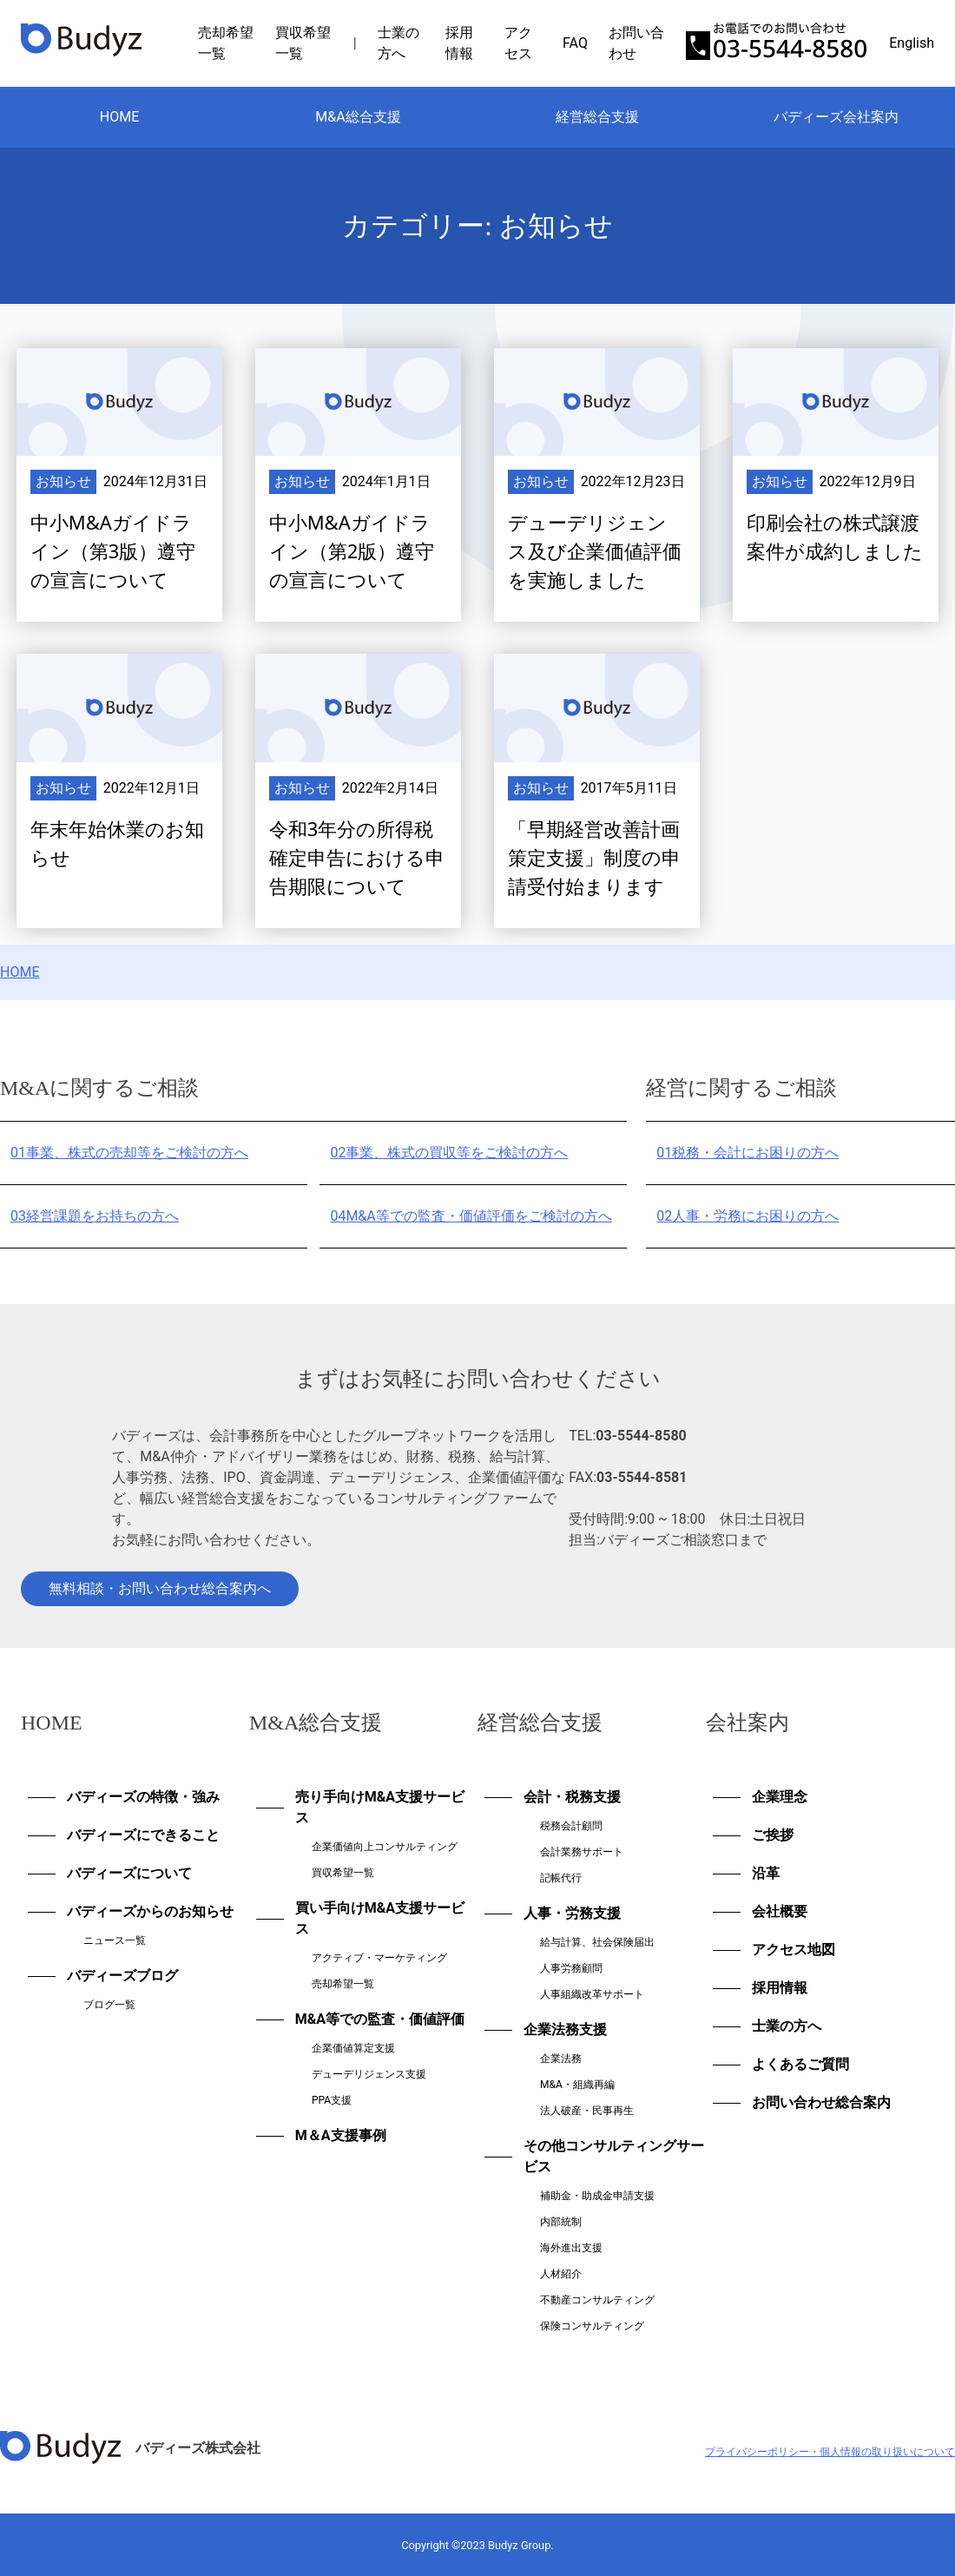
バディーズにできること (143, 1835)
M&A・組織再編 (577, 2085)
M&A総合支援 (357, 117)
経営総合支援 (597, 117)
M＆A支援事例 (340, 2135)
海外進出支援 (571, 2248)
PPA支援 (332, 2100)
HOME (119, 117)
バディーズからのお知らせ (150, 1911)
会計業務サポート (581, 1852)
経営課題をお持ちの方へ (94, 1216)
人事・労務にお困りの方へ (747, 1216)
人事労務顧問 (571, 1968)
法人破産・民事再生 (587, 2111)
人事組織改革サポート (592, 1994)
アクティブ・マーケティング (379, 1958)
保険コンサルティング (592, 2326)
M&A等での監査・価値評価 (379, 2019)
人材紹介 (561, 2274)
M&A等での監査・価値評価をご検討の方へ (470, 1216)
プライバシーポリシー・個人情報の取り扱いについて (830, 2452)
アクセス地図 (793, 1949)
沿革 (766, 1873)
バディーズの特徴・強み (143, 1797)
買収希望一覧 (343, 1873)
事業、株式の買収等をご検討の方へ (449, 1152)
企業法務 (561, 2058)
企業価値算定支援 (353, 2048)
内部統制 (561, 2222)
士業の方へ (786, 2026)
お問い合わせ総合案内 (821, 2102)
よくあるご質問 (800, 2064)
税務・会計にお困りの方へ (747, 1152)
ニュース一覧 (114, 1940)
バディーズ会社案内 (836, 117)
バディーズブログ (122, 1975)
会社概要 (779, 1911)
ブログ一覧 (109, 2005)
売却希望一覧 (343, 1984)
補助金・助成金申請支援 (597, 2196)
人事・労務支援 (572, 1913)
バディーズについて (129, 1873)
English (911, 43)
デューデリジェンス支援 (369, 2074)
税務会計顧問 (571, 1826)
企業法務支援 (565, 2029)
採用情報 (779, 1988)
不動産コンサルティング (597, 2300)
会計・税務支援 (572, 1797)
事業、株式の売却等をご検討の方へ (129, 1152)
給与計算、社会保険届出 (597, 1942)
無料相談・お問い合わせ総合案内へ (160, 1588)
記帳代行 (561, 1878)
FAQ (575, 43)
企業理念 (779, 1797)
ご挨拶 (773, 1835)
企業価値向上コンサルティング (385, 1847)
